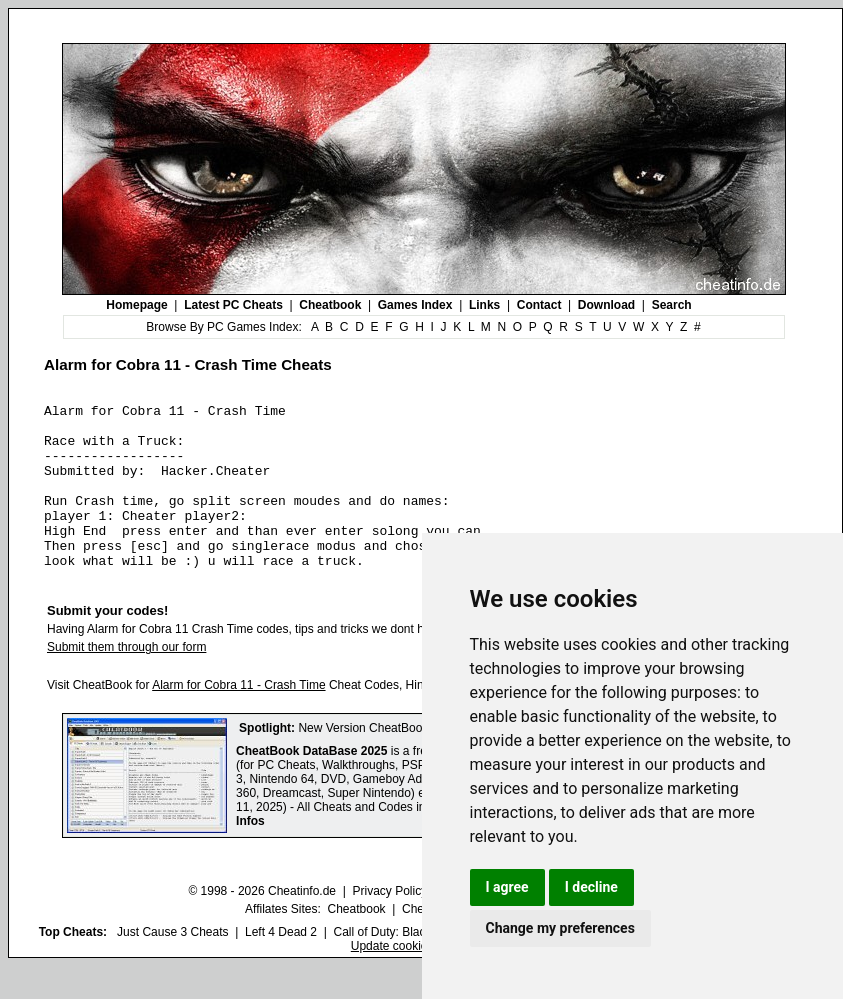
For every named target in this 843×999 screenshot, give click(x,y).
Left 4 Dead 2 (281, 965)
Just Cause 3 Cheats (172, 965)
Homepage (136, 305)
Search (672, 305)
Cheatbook (330, 305)
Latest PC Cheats (233, 305)
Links (484, 305)
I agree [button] (507, 887)
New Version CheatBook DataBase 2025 (406, 761)
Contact (539, 305)
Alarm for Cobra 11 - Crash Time (238, 718)
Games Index (415, 305)
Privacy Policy (389, 924)
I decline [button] (591, 887)
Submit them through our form (126, 680)
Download (606, 305)
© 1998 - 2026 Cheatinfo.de (262, 924)
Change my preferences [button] (560, 928)
